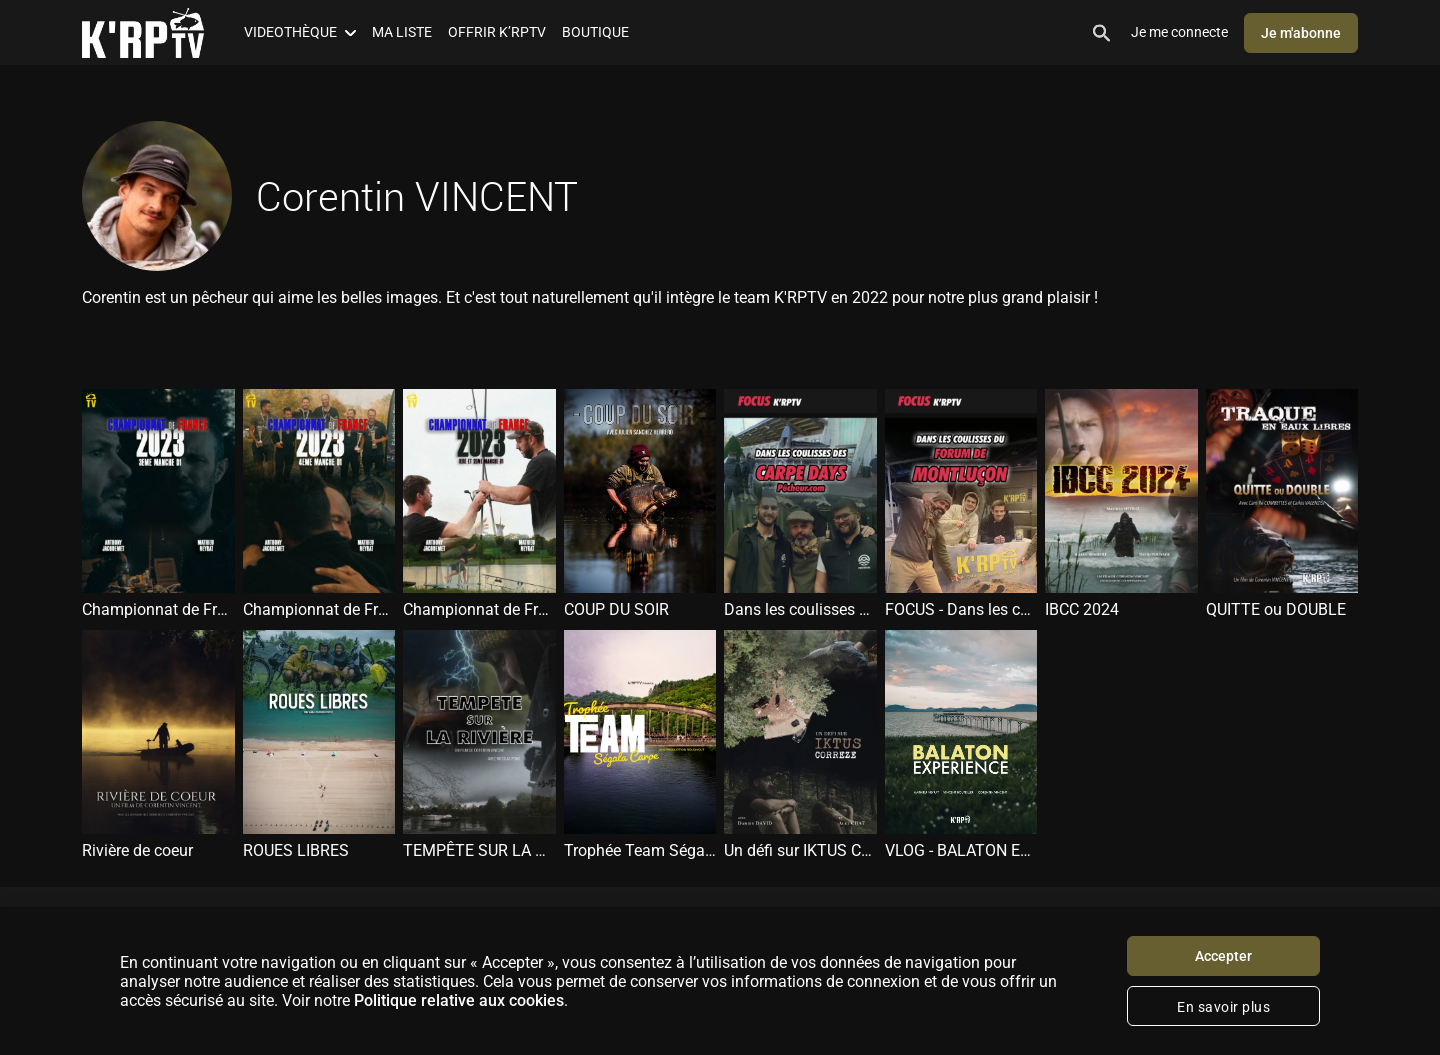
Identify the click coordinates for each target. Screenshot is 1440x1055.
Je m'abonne (1301, 33)
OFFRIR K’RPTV (497, 32)
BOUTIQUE (595, 32)
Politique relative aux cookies (459, 1000)
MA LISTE (402, 32)
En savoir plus (1223, 1007)
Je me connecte (1179, 32)
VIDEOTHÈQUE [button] (300, 32)
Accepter (1223, 956)
